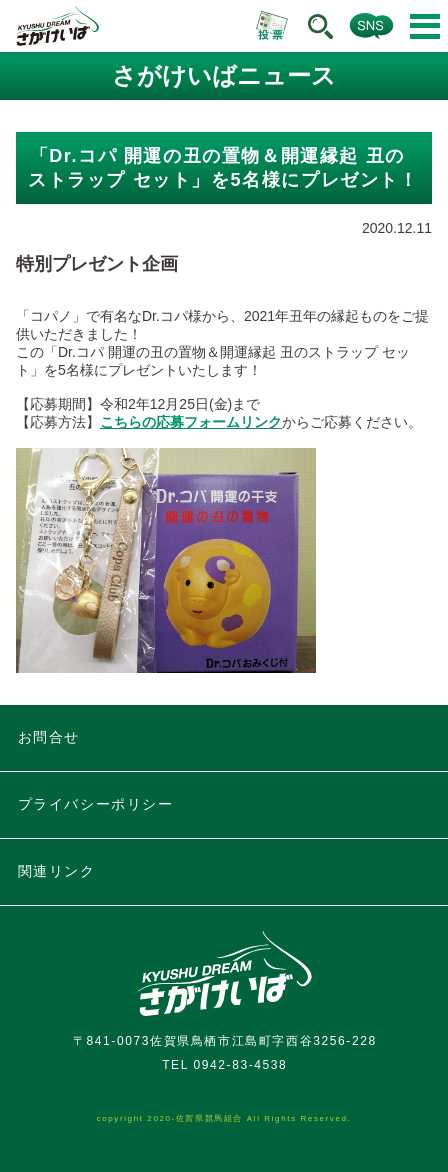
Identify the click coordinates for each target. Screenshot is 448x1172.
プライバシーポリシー (96, 804)
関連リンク (57, 871)
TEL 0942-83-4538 (224, 1065)
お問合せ (49, 737)
